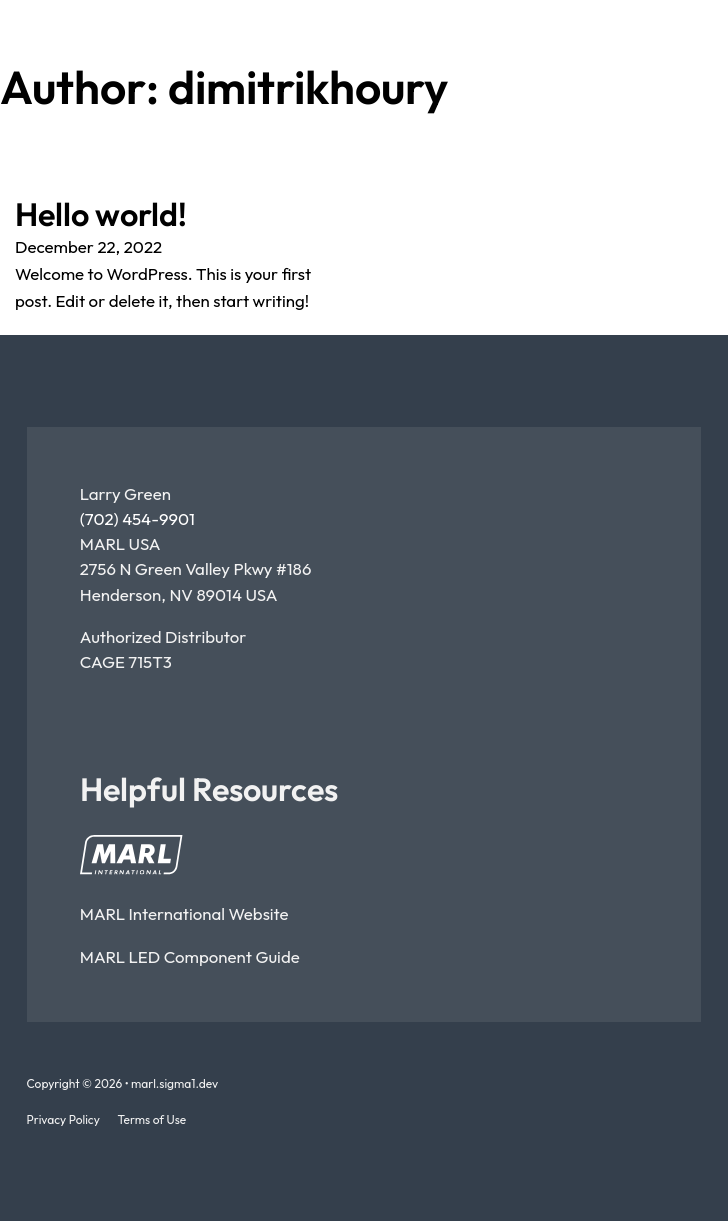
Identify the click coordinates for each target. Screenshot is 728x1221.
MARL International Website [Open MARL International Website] (184, 913)
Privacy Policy (63, 1119)
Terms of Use (152, 1119)
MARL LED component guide (190, 956)
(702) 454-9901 (137, 518)
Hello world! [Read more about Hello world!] (101, 214)
